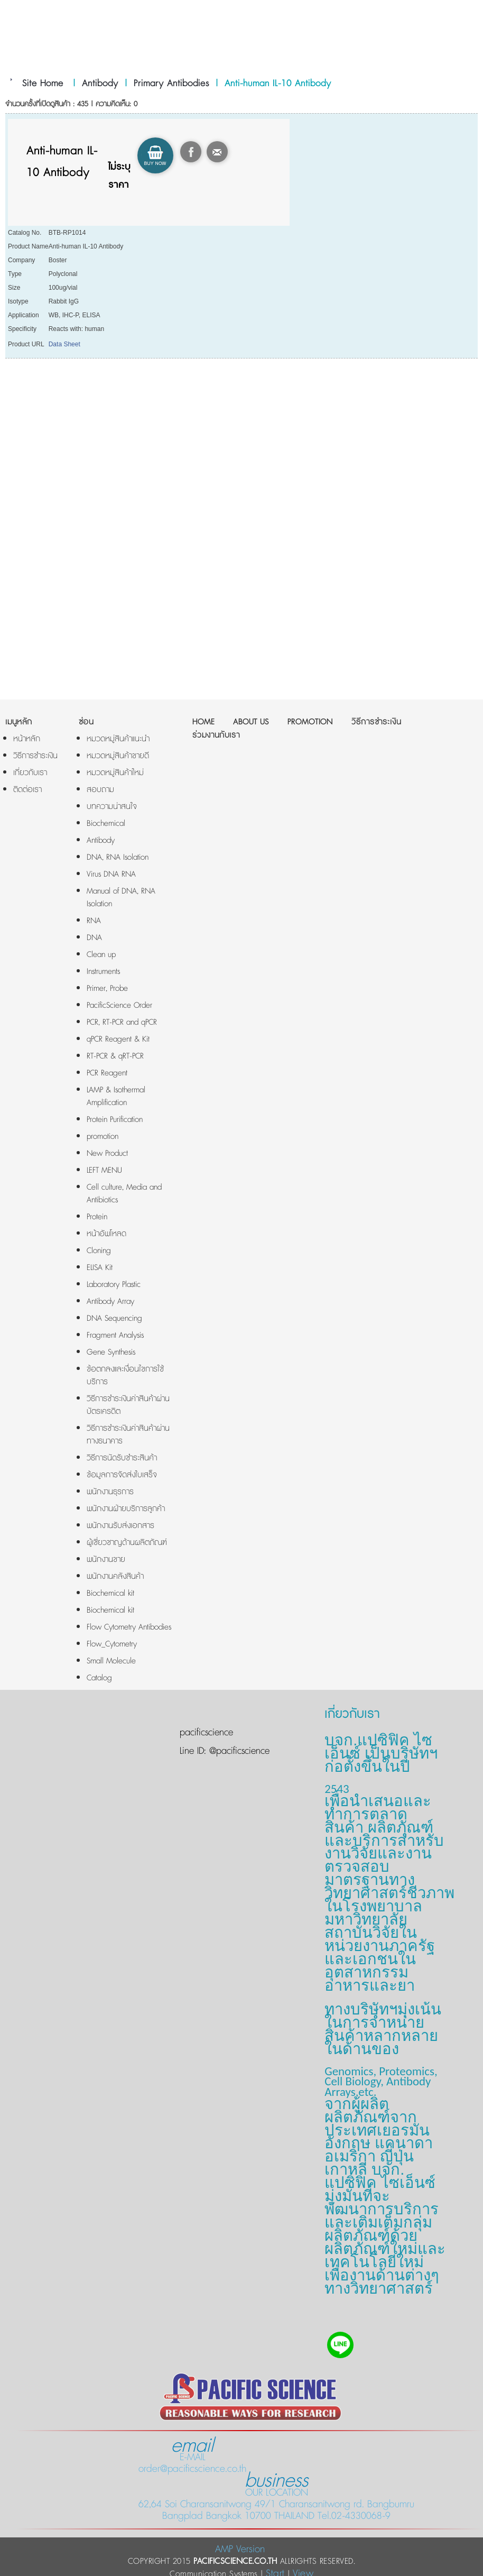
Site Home (42, 83)
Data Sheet (64, 344)
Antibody (100, 83)
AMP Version (240, 2549)
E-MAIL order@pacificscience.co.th (192, 2457)
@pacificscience (238, 1751)
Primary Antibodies (171, 83)
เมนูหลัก (18, 722)
